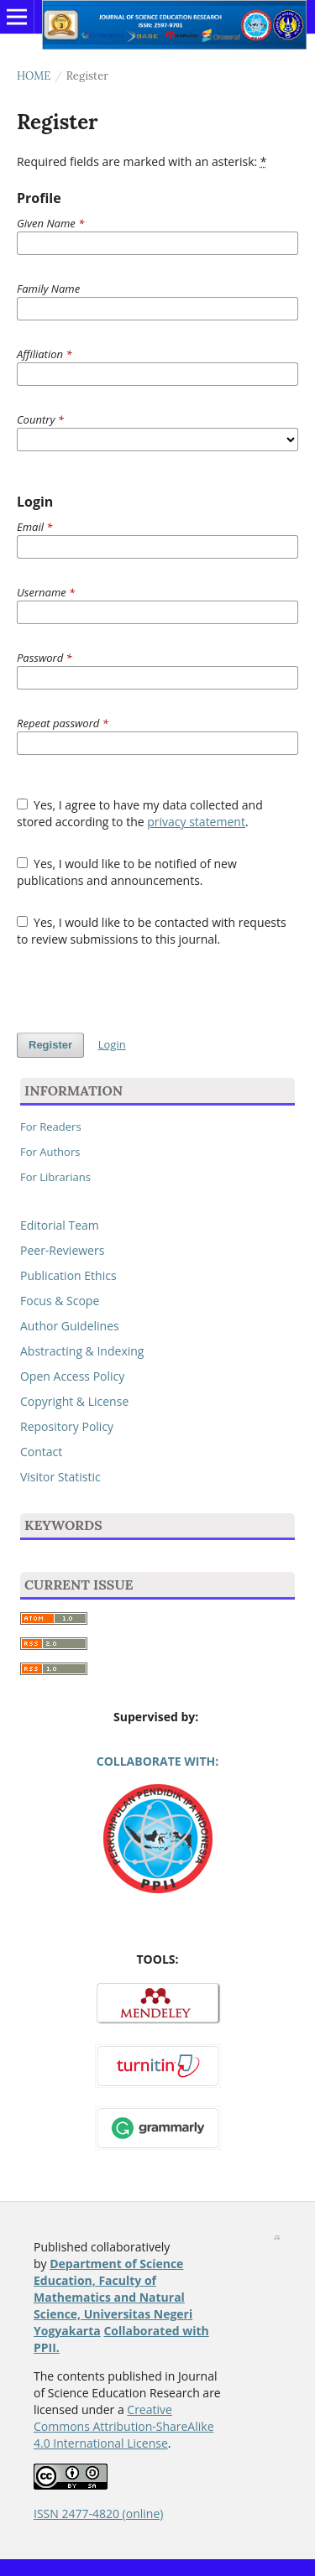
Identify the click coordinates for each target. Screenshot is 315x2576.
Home (33, 76)
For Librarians (55, 1176)
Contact (41, 1452)
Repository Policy (66, 1426)
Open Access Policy (72, 1376)
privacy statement (196, 822)
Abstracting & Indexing (82, 1351)
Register (50, 1044)
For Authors (50, 1151)
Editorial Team (59, 1225)
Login (112, 1044)
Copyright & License (74, 1401)
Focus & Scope (59, 1301)
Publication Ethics (68, 1275)
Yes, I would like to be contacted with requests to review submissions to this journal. (151, 930)
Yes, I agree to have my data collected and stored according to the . (140, 813)
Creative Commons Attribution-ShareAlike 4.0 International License (124, 2426)
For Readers (50, 1126)
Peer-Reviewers (62, 1250)
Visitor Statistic (60, 1477)
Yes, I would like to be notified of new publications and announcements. (127, 872)
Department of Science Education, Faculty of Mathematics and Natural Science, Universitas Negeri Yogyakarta (113, 2297)
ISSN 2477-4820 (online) (98, 2513)
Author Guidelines (69, 1326)
